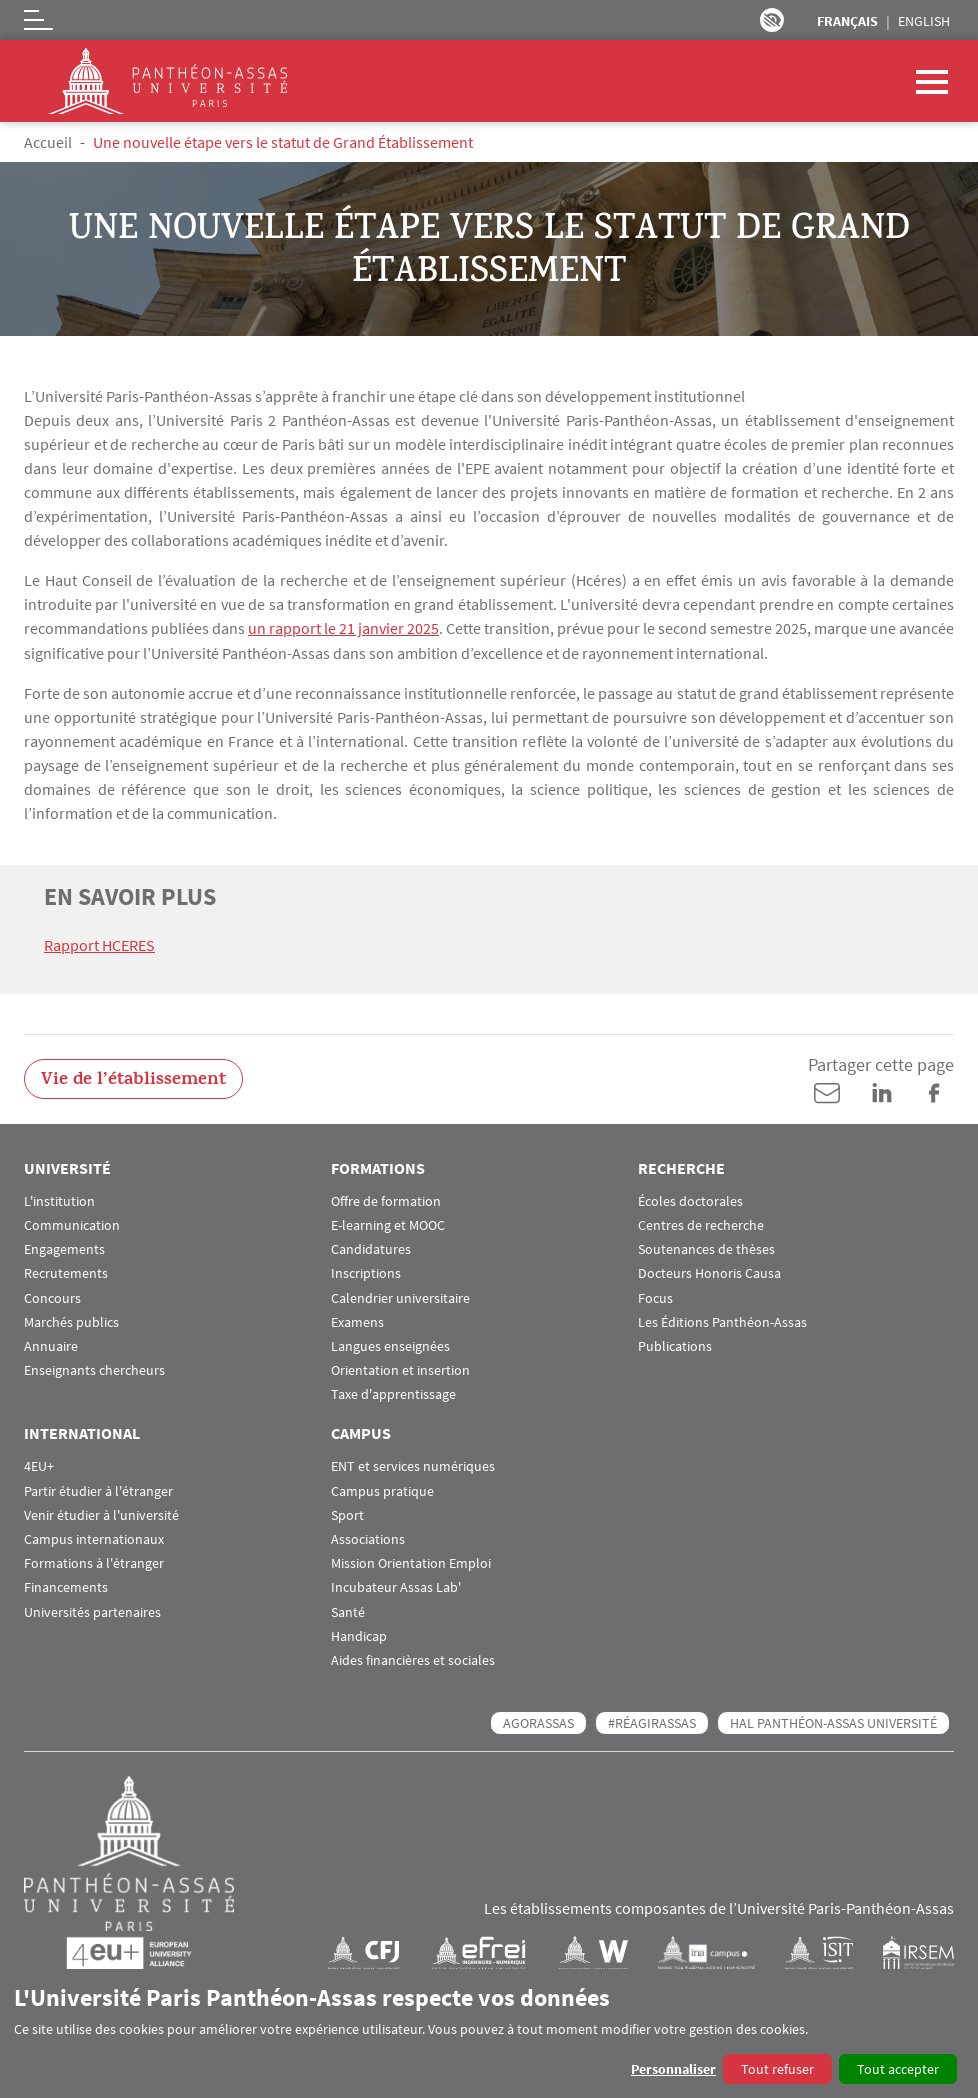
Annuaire (51, 1345)
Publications (675, 1345)
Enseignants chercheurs (94, 1369)
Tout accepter (898, 2069)
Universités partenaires (92, 1610)
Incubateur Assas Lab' (396, 1586)
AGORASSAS (538, 1722)
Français (847, 21)
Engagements (64, 1248)
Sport (347, 1513)
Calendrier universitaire (400, 1296)
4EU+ (39, 1465)
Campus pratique (382, 1489)
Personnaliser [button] (673, 2069)
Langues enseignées (390, 1345)
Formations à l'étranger (94, 1562)
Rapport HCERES (99, 944)
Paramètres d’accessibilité (772, 20)
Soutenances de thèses (706, 1248)
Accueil (48, 142)
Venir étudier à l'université (101, 1513)
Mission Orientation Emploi (411, 1562)
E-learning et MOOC (388, 1224)
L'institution (59, 1199)
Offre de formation (386, 1199)
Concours (52, 1296)
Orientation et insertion (400, 1369)
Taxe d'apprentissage (393, 1393)
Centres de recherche (701, 1224)
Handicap (359, 1634)
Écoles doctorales (690, 1199)
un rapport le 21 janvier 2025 (343, 628)
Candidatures (371, 1248)
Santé (348, 1610)
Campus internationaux (94, 1538)
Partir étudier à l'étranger (98, 1489)
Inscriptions (366, 1272)
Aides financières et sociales (413, 1659)
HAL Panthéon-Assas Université (833, 1722)
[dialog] (489, 2033)
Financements (66, 1586)
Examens (357, 1320)
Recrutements (66, 1272)
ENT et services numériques (413, 1465)
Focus (655, 1296)
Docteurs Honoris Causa (709, 1272)
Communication (72, 1224)
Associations (368, 1538)
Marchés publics (71, 1320)
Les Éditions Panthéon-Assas (722, 1320)
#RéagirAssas (652, 1722)
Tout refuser (777, 2069)
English (924, 21)
